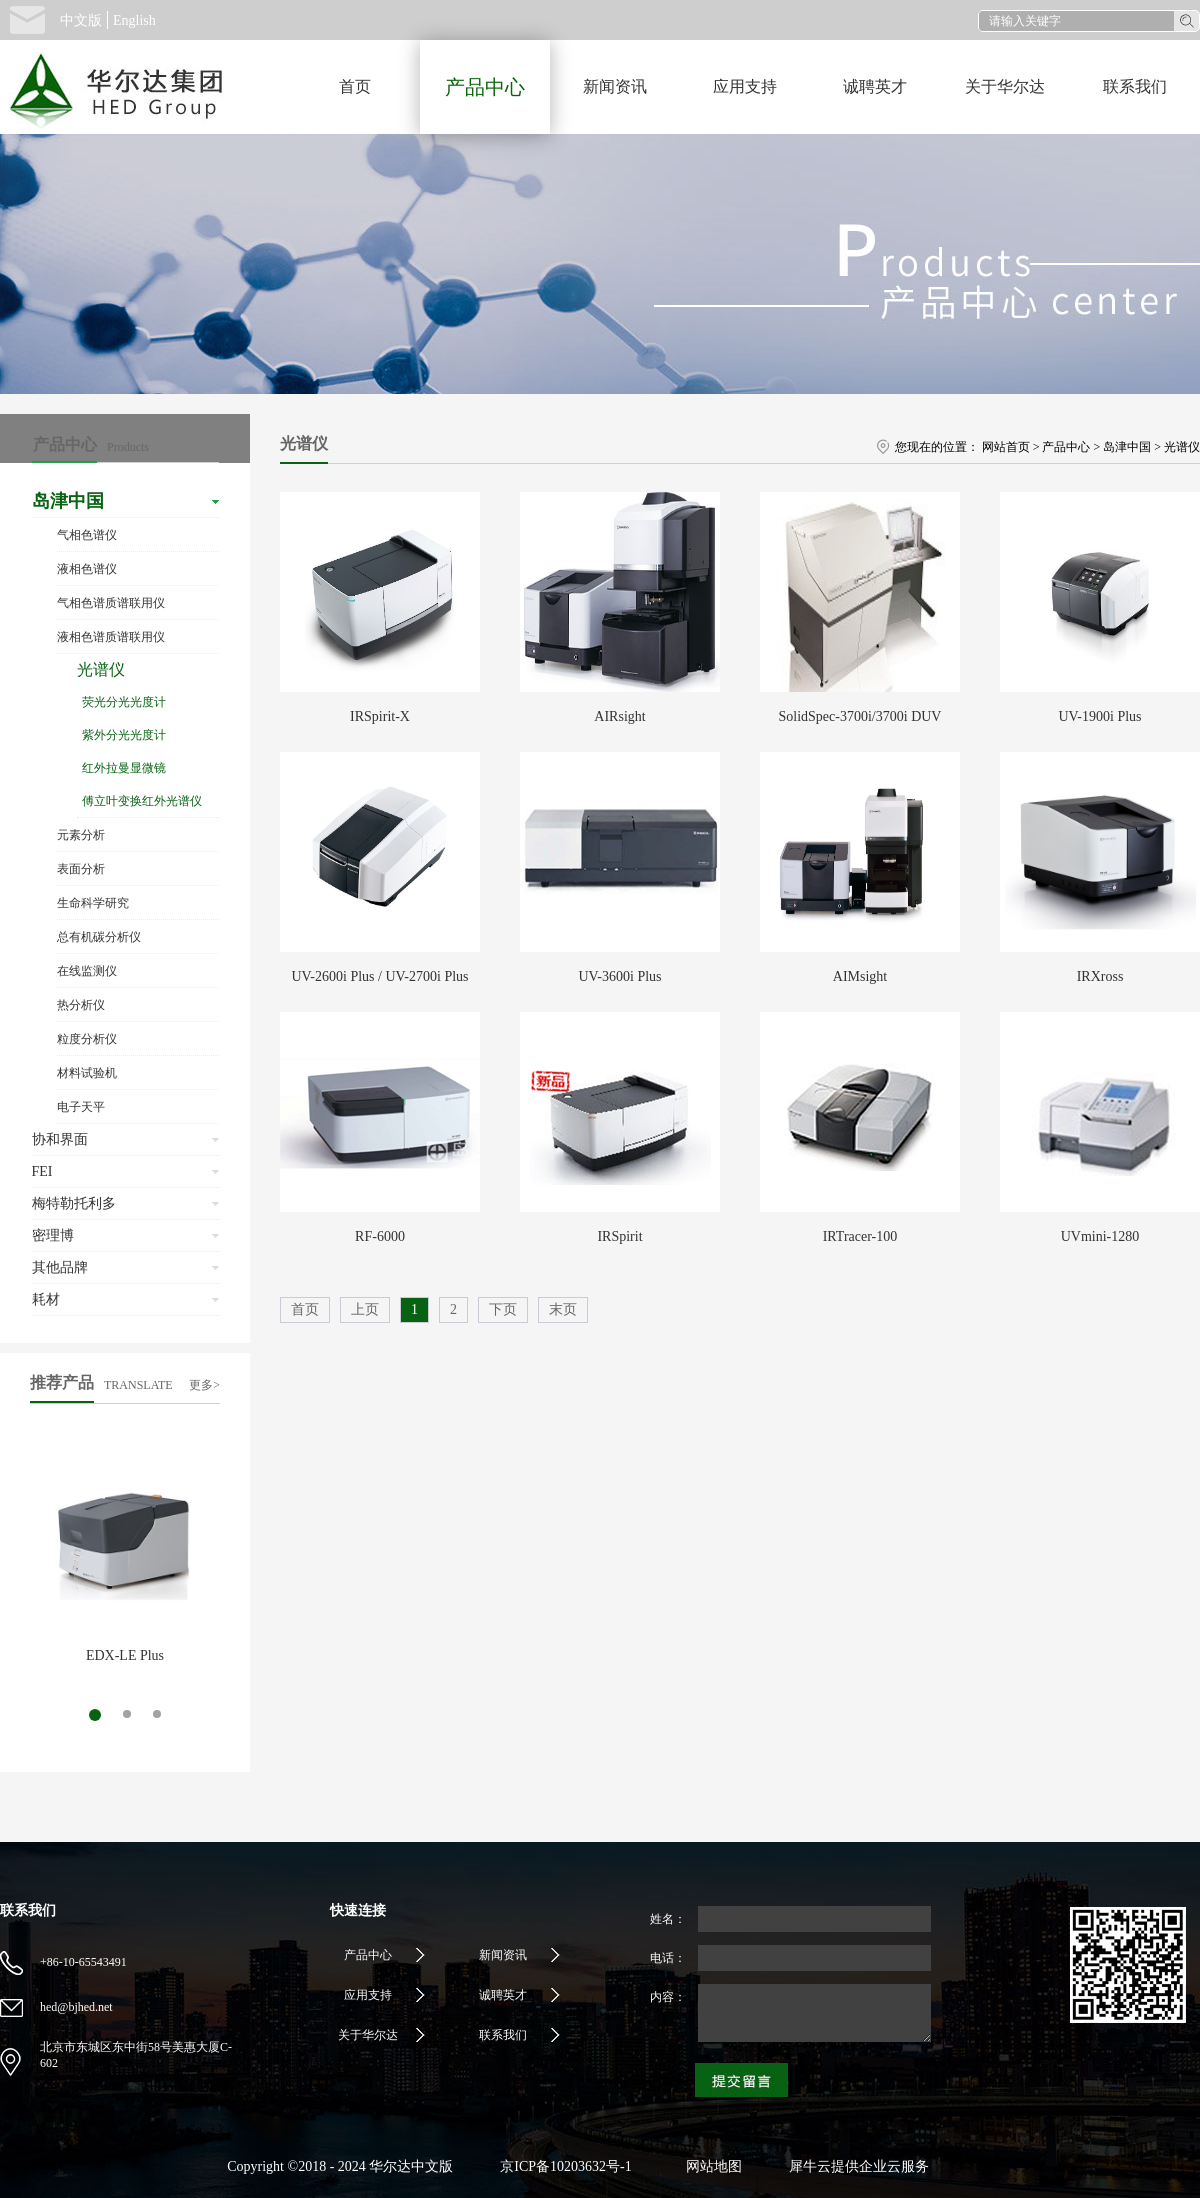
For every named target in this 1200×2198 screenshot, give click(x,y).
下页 (503, 1309)
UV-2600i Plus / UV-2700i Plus (379, 976)
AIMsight (860, 976)
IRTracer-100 (860, 1236)
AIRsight (619, 716)
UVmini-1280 (1100, 1236)
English (134, 20)
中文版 (81, 20)
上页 (365, 1309)
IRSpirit (619, 1236)
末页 (563, 1309)
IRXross (1100, 976)
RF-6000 (380, 1236)
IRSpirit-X (380, 716)
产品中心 (1066, 447)
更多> (204, 1385)
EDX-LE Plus (125, 1655)
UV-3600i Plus (619, 976)
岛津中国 (1127, 447)
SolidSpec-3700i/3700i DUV (860, 716)
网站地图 (710, 2166)
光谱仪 (1182, 447)
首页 (355, 86)
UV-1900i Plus (1099, 716)
